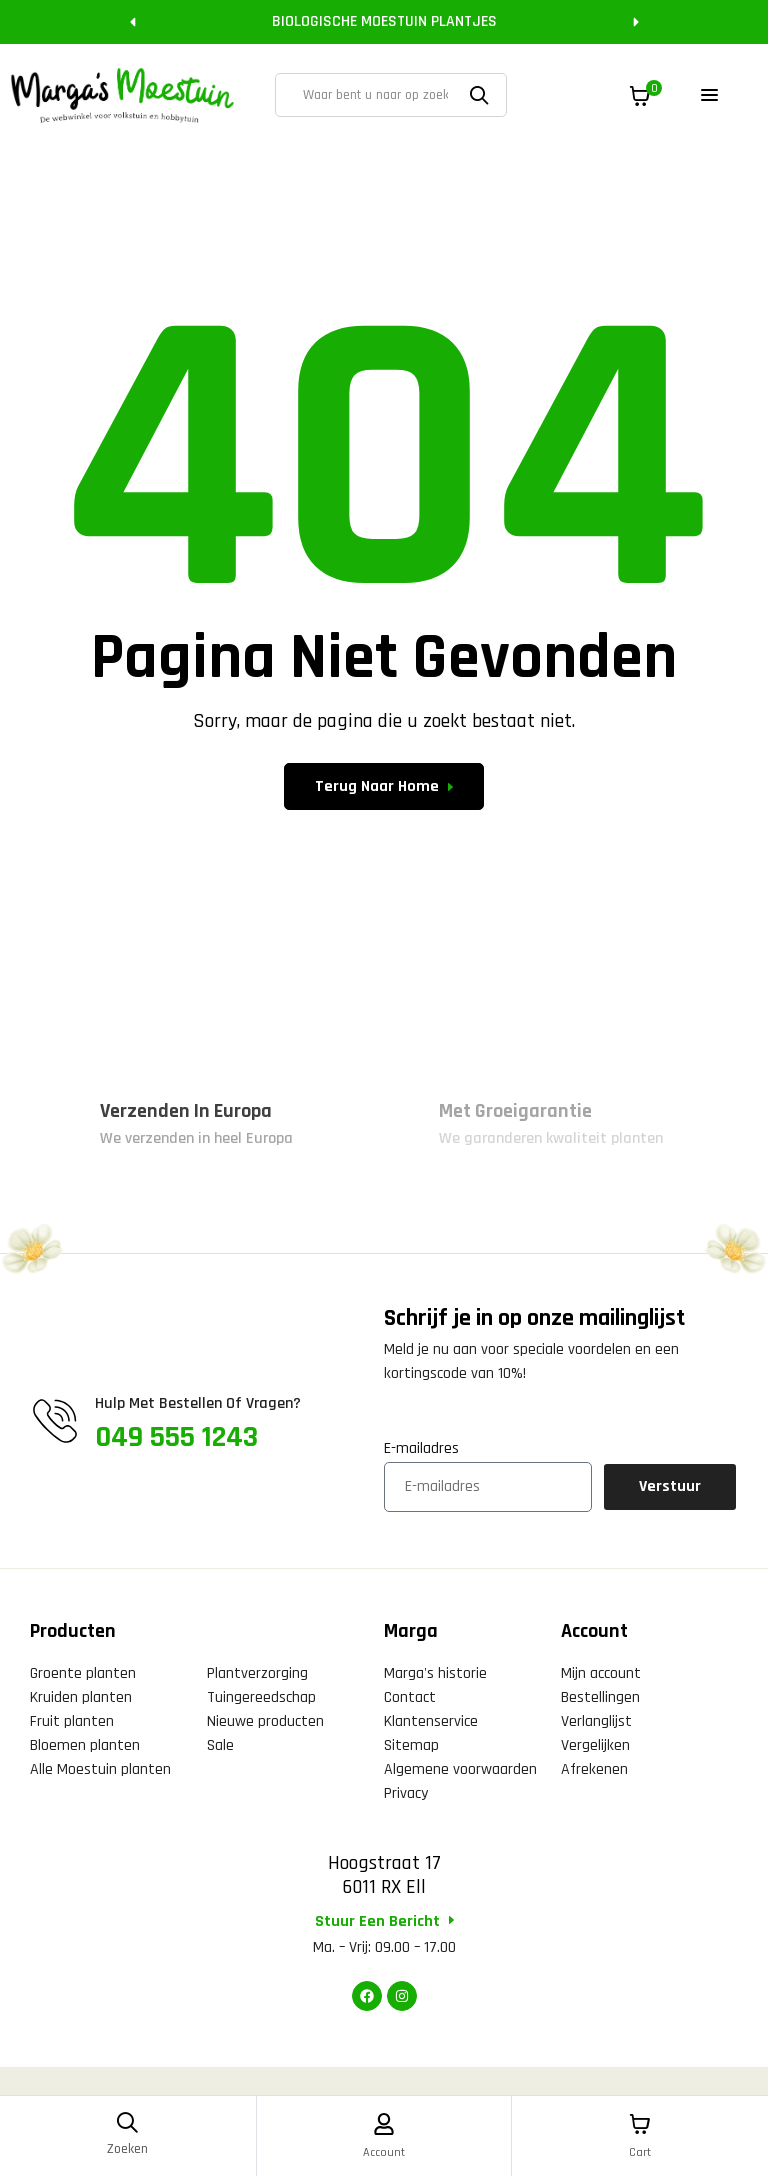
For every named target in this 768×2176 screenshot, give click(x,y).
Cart (640, 2152)
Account (384, 2152)
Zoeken (482, 95)
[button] (132, 22)
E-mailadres (421, 1448)
